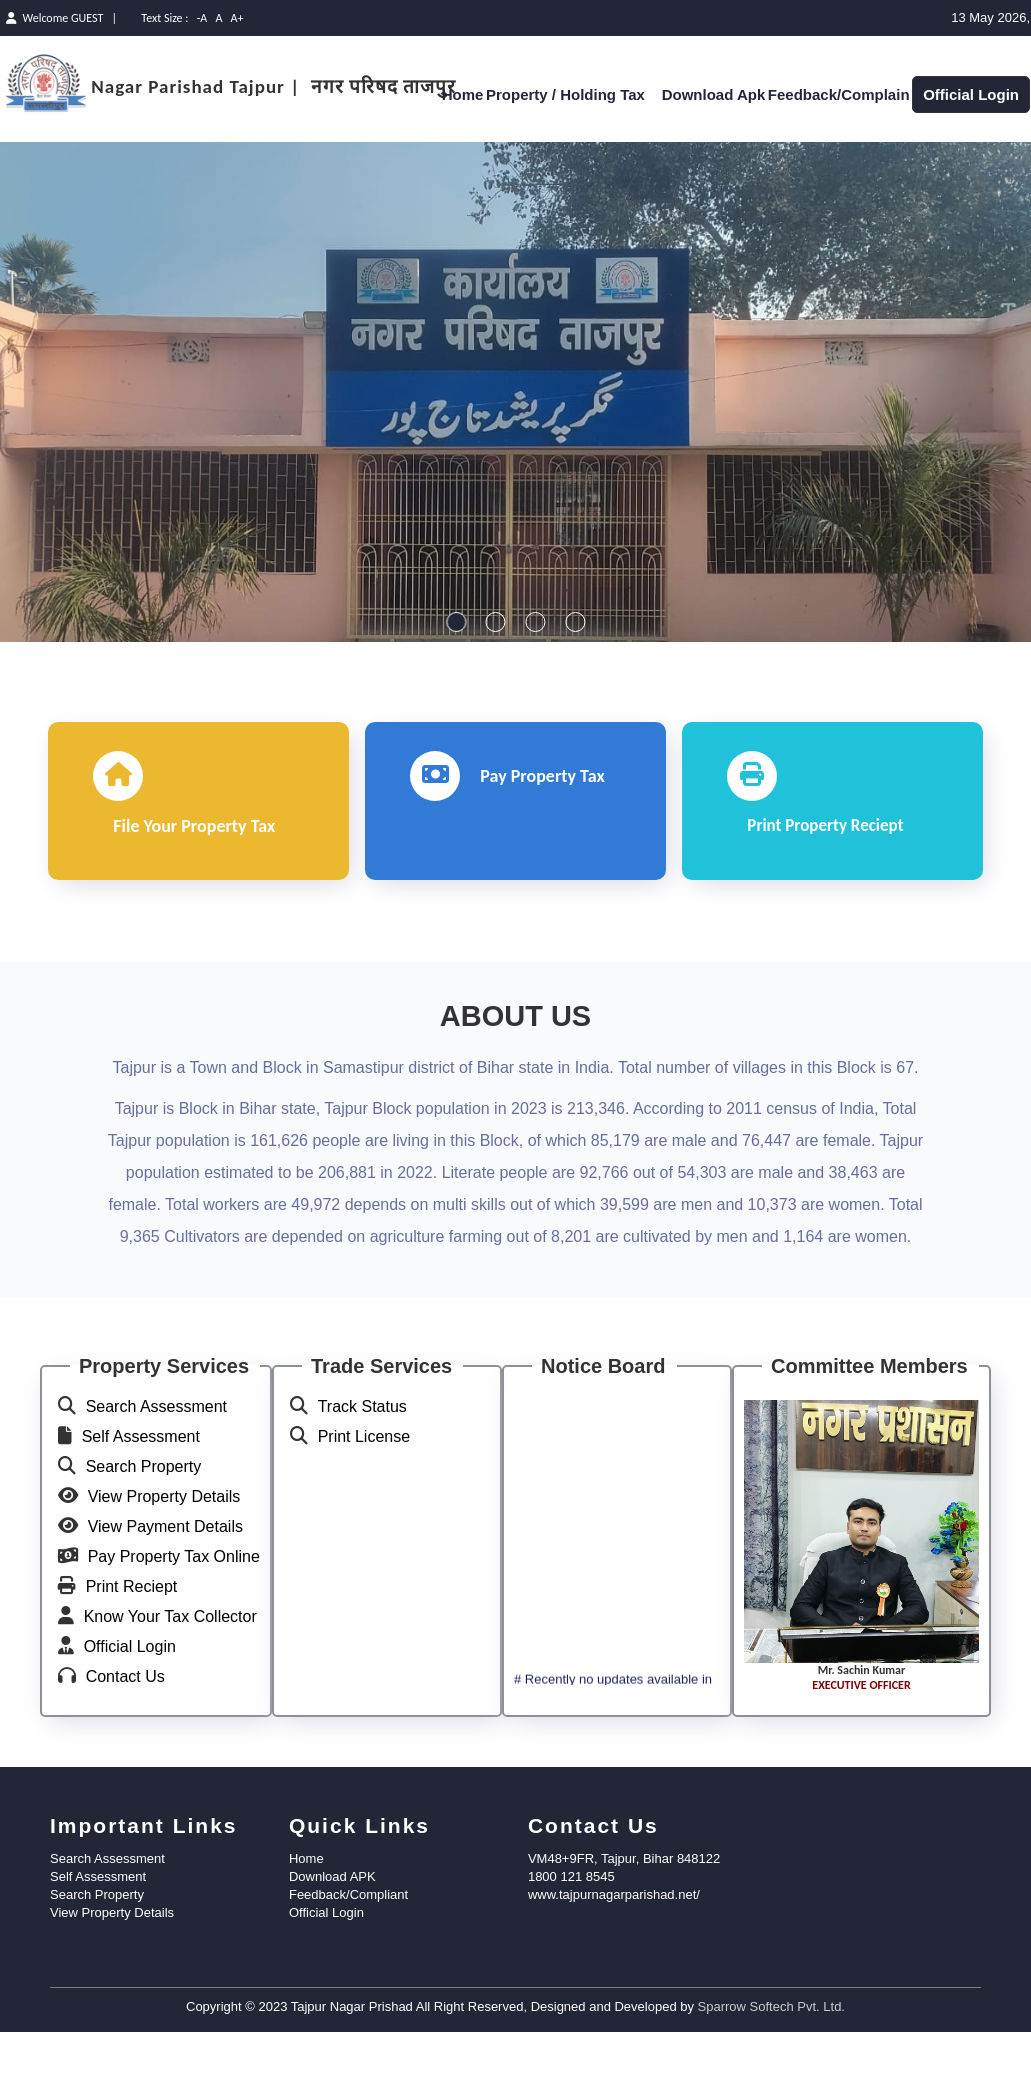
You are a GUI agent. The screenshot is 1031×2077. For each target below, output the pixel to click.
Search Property (144, 1516)
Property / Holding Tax (572, 94)
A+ (237, 18)
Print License (364, 1486)
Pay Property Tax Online (174, 1606)
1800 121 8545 (571, 1926)
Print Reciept (132, 1636)
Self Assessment (141, 1486)
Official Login (971, 94)
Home (463, 94)
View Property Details (164, 1546)
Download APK (332, 1926)
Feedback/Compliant (348, 1944)
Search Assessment (156, 1456)
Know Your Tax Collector (170, 1666)
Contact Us (125, 1726)
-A (202, 18)
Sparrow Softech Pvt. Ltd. (771, 2056)
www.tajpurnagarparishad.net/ (614, 1944)
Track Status (362, 1456)
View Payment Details (165, 1576)
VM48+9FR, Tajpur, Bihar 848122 (624, 1908)
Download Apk (714, 94)
